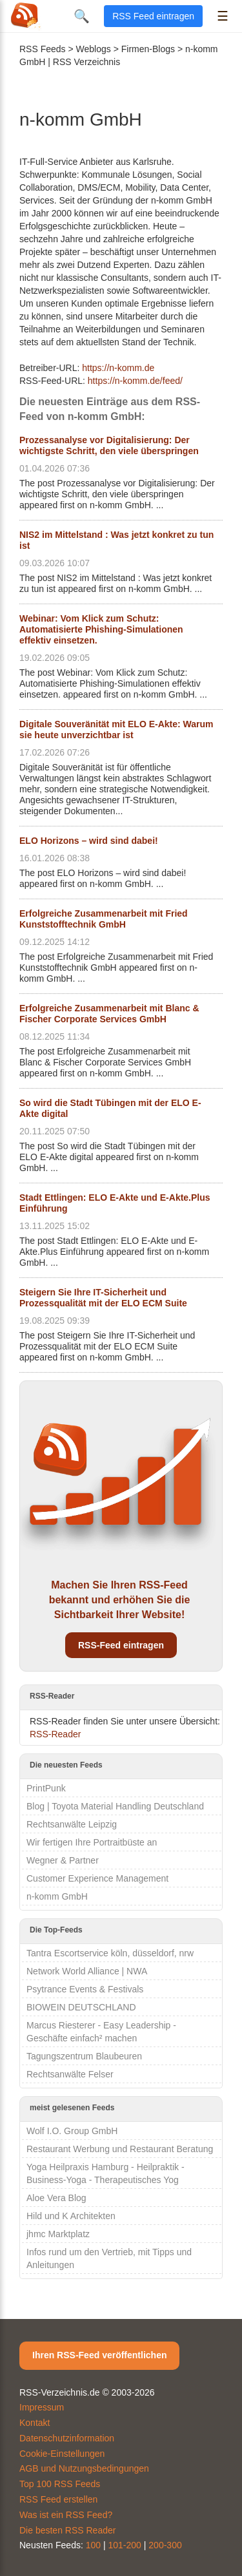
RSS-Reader (55, 1734)
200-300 (164, 2545)
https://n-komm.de (118, 368)
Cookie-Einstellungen (62, 2453)
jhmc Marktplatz (58, 2234)
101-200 (124, 2545)
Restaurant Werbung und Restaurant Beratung (119, 2149)
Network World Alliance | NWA (86, 1971)
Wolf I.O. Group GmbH (71, 2131)
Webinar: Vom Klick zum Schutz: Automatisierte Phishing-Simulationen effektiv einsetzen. (101, 629)
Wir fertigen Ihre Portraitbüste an (91, 1842)
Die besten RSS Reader (67, 2530)
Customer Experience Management (97, 1878)
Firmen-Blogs (148, 49)
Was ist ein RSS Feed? (65, 2515)
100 (93, 2545)
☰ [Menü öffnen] (222, 16)
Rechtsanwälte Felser (70, 2074)
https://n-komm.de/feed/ (135, 381)
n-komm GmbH (57, 1896)
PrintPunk (46, 1788)
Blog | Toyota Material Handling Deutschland (115, 1806)
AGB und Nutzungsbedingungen (84, 2468)
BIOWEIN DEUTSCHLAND (81, 2007)
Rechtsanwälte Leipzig (71, 1824)
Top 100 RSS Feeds (59, 2484)
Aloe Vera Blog (56, 2198)
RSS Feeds (42, 49)
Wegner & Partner (62, 1860)
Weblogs (93, 49)
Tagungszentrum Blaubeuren (84, 2056)
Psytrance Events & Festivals (84, 1989)
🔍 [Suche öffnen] (82, 16)
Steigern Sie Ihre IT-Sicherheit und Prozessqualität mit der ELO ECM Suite (103, 1297)
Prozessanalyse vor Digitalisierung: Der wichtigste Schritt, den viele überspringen (109, 445)
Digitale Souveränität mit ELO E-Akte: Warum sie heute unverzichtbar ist (116, 729)
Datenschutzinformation (66, 2438)
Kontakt (34, 2423)
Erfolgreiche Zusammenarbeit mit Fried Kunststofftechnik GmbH (103, 919)
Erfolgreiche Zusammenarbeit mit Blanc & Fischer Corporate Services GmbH (109, 1013)
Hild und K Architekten (71, 2216)
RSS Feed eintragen (153, 16)
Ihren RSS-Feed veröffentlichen (99, 2355)
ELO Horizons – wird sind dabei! (88, 840)
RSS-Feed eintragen (121, 1645)
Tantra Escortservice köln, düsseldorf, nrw (110, 1953)
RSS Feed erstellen (58, 2499)
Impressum (41, 2407)
